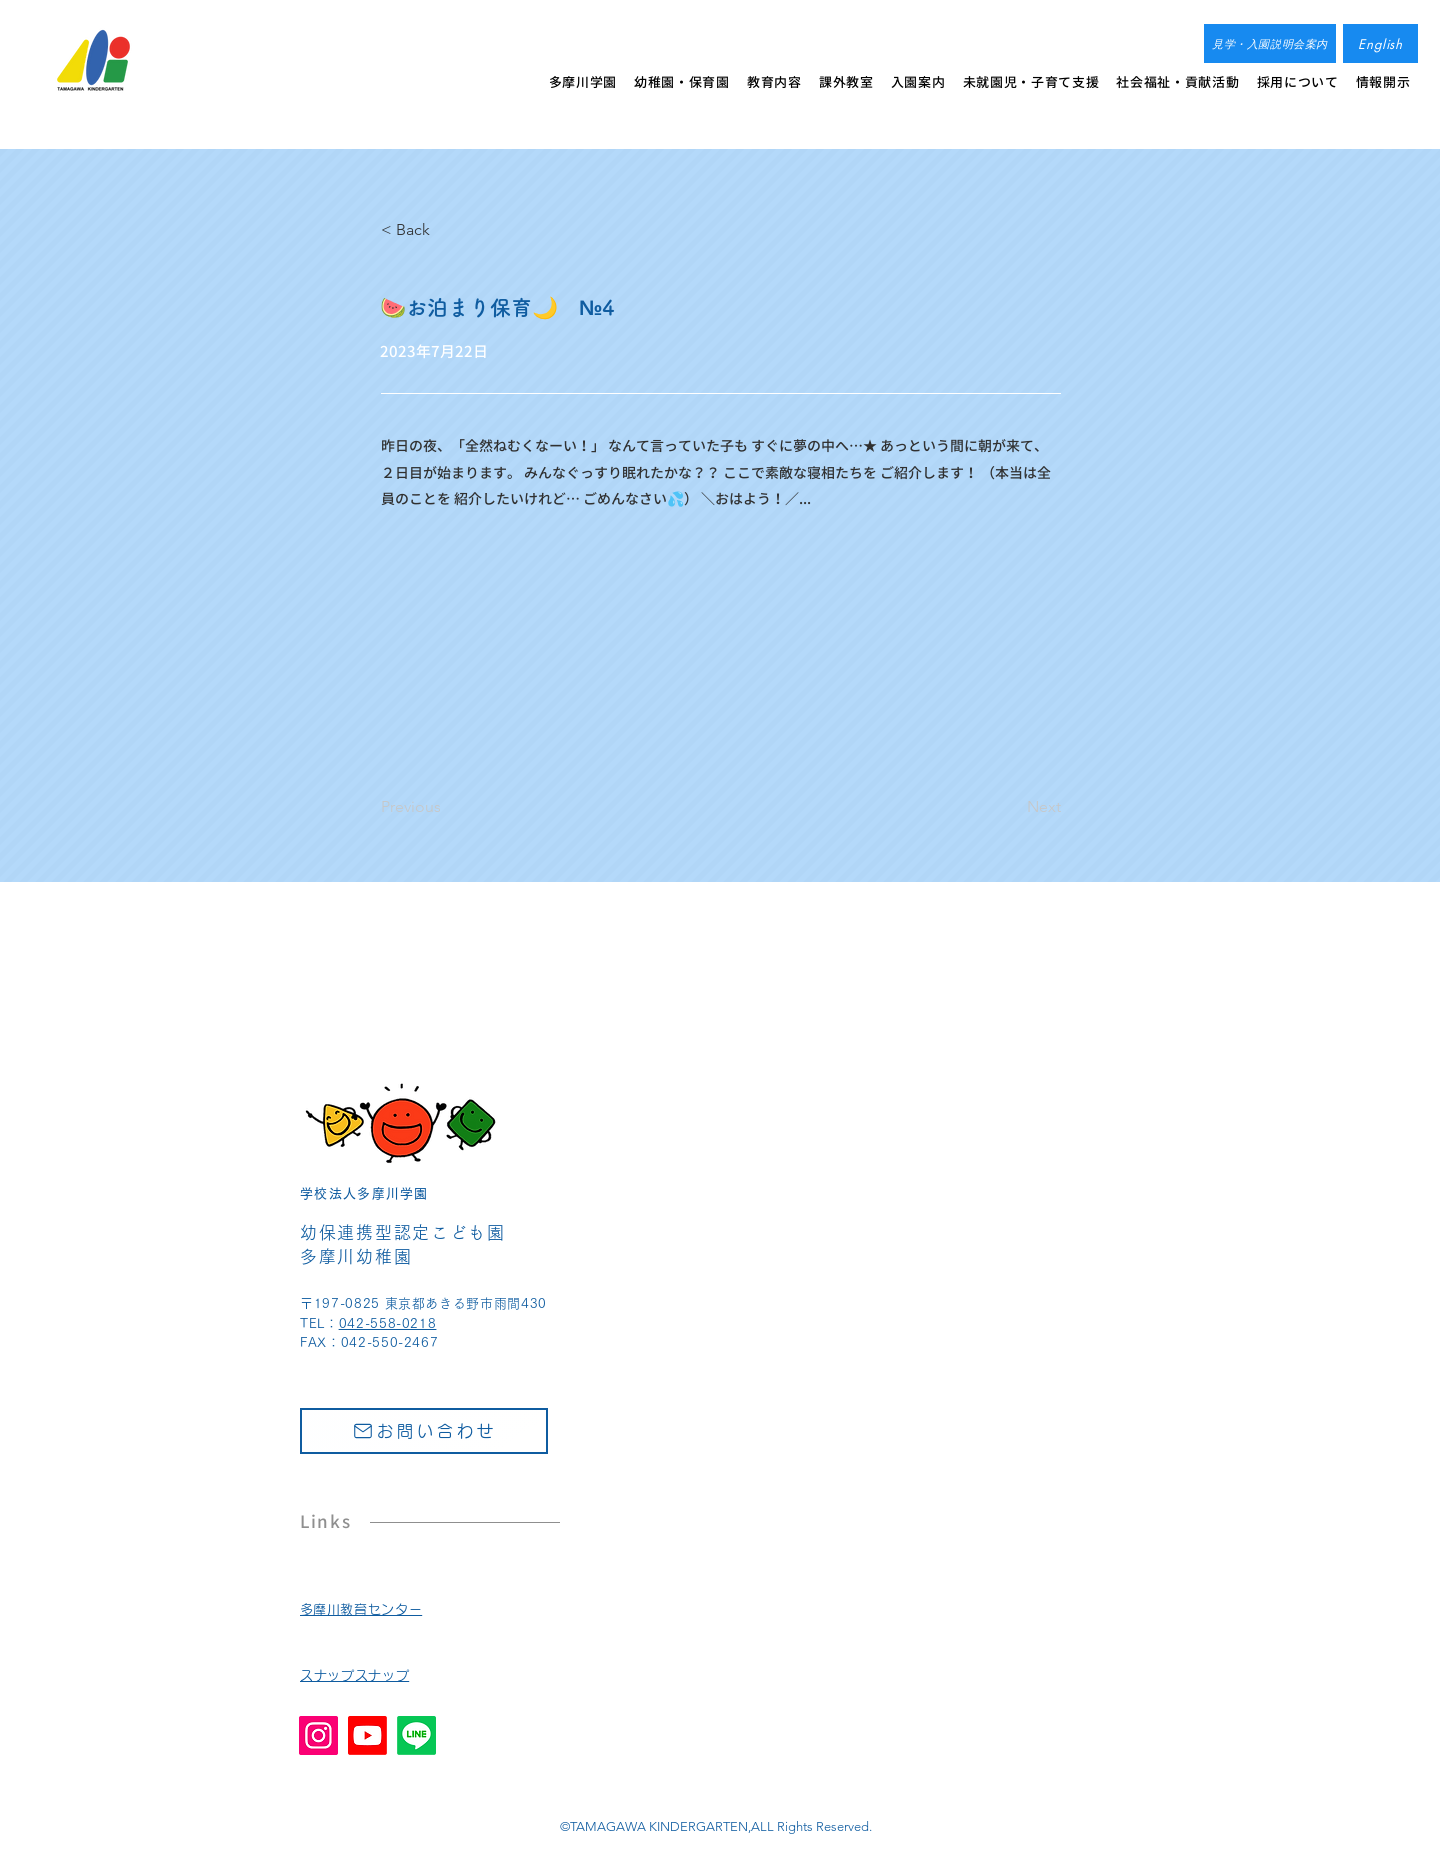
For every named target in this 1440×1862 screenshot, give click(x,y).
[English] (1380, 43)
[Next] (1011, 807)
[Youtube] (367, 1735)
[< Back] (447, 230)
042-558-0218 (388, 1323)
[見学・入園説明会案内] (1270, 43)
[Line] (416, 1735)
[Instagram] (318, 1735)
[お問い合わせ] (424, 1431)
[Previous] (447, 807)
